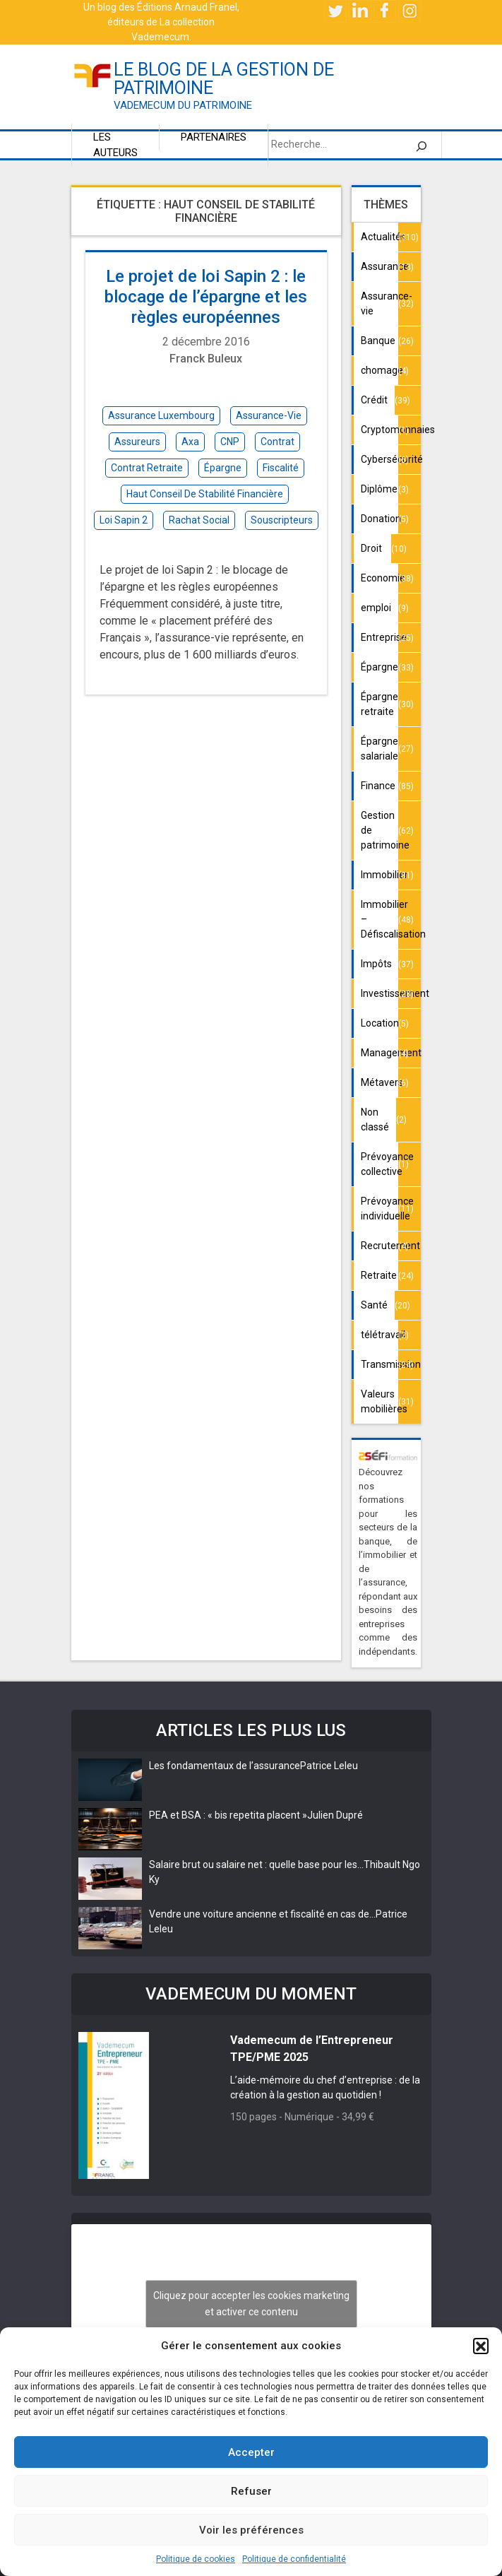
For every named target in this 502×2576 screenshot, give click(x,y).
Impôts (376, 963)
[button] (481, 2346)
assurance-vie (268, 415)
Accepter (251, 2452)
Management (379, 1052)
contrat (277, 441)
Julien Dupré (335, 1815)
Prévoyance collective (379, 1164)
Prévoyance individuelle (379, 1208)
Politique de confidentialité (294, 2559)
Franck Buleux (205, 358)
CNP (229, 441)
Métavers (379, 1082)
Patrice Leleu (329, 1765)
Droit (371, 548)
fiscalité (281, 467)
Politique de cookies (195, 2559)
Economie (379, 578)
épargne (222, 467)
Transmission (379, 1364)
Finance (378, 785)
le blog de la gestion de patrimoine (224, 78)
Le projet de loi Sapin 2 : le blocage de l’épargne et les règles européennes (205, 296)
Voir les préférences (251, 2530)
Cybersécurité (379, 459)
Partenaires (213, 137)
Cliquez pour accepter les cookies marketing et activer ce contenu (251, 2303)
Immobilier (379, 874)
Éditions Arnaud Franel (187, 7)
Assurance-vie (379, 303)
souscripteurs (282, 520)
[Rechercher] (421, 145)
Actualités (379, 236)
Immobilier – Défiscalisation (379, 919)
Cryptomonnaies (379, 429)
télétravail (379, 1334)
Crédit (374, 400)
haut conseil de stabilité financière (204, 494)
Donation (379, 518)
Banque (378, 340)
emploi (376, 607)
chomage (379, 370)
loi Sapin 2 (124, 520)
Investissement (379, 993)
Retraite (379, 1275)
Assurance (379, 266)
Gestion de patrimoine (379, 830)
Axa (190, 441)
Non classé (375, 1119)
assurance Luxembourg (161, 415)
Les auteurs (115, 145)
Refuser (251, 2491)
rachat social (199, 520)
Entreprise (379, 637)
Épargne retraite (379, 704)
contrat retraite (147, 467)
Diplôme (379, 489)
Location (379, 1023)
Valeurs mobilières (379, 1401)
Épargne (379, 667)
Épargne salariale (379, 748)
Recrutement (379, 1245)
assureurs (137, 441)
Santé (374, 1305)
